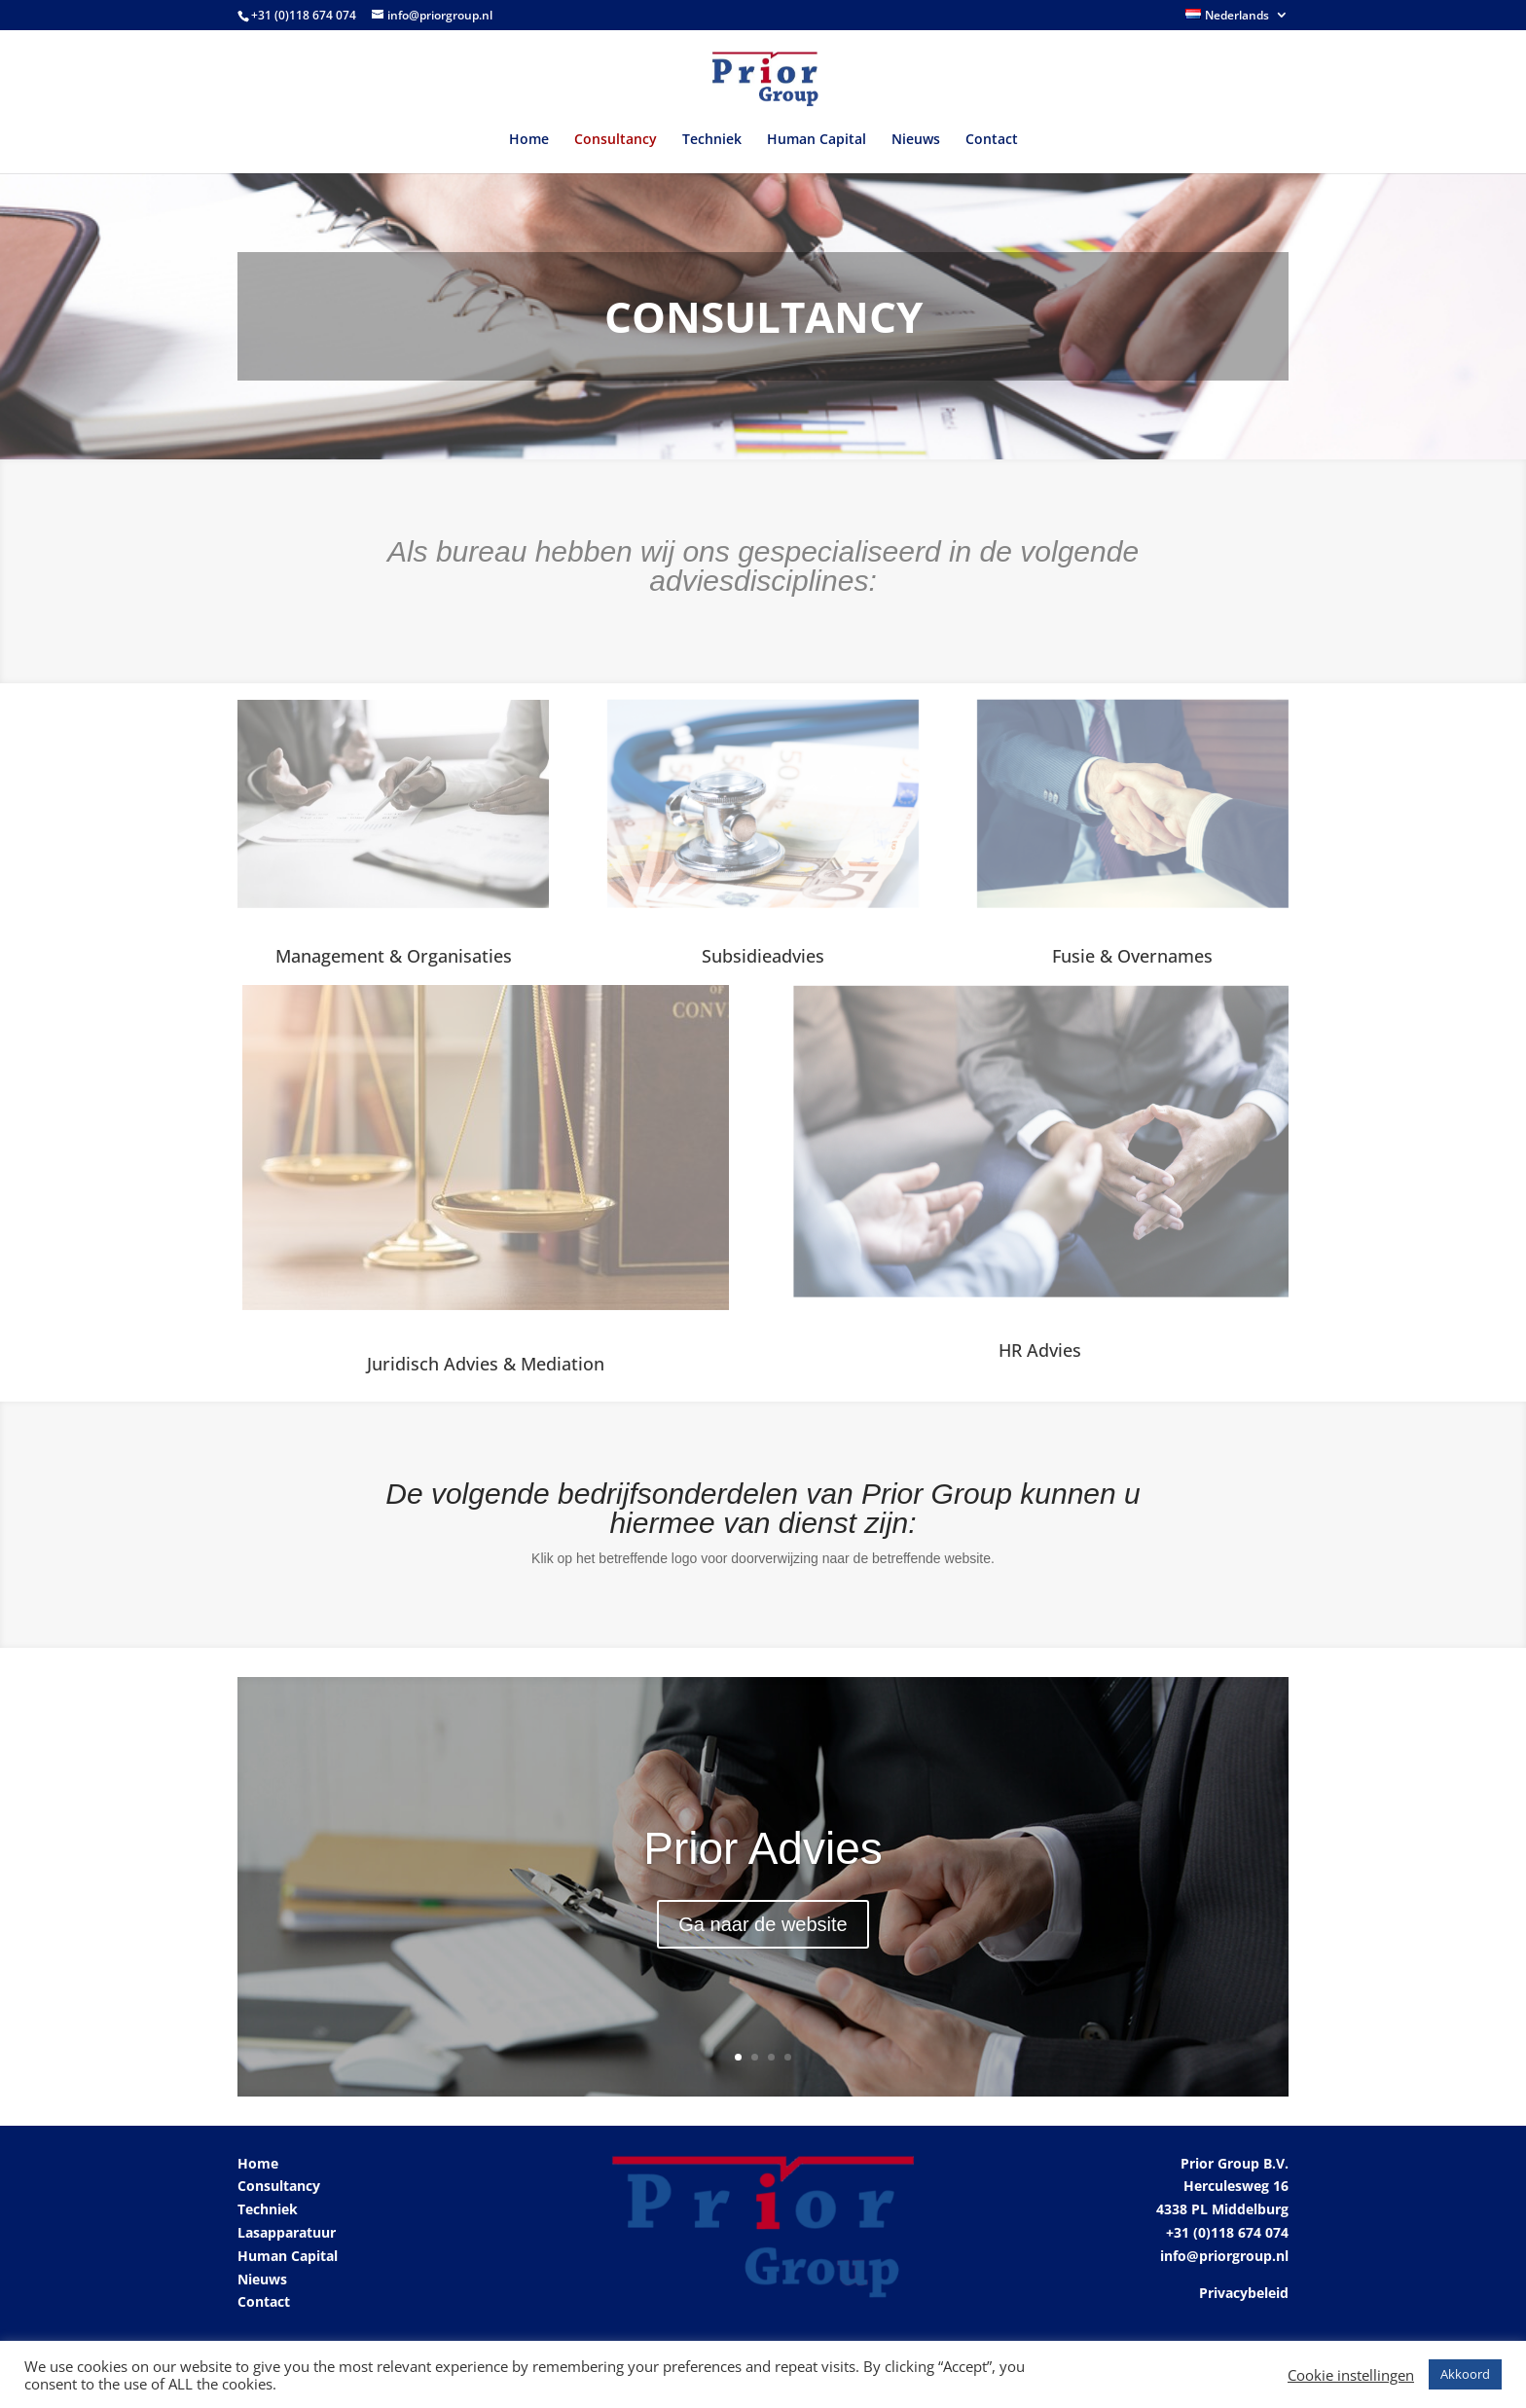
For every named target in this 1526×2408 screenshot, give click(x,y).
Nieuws (915, 140)
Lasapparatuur (286, 2232)
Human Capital (816, 140)
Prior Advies (762, 1848)
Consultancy (615, 140)
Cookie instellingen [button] (1351, 2375)
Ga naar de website (762, 1924)
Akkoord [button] (1465, 2374)
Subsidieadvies (763, 955)
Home (529, 140)
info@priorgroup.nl (1224, 2255)
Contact (991, 140)
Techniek (712, 140)
